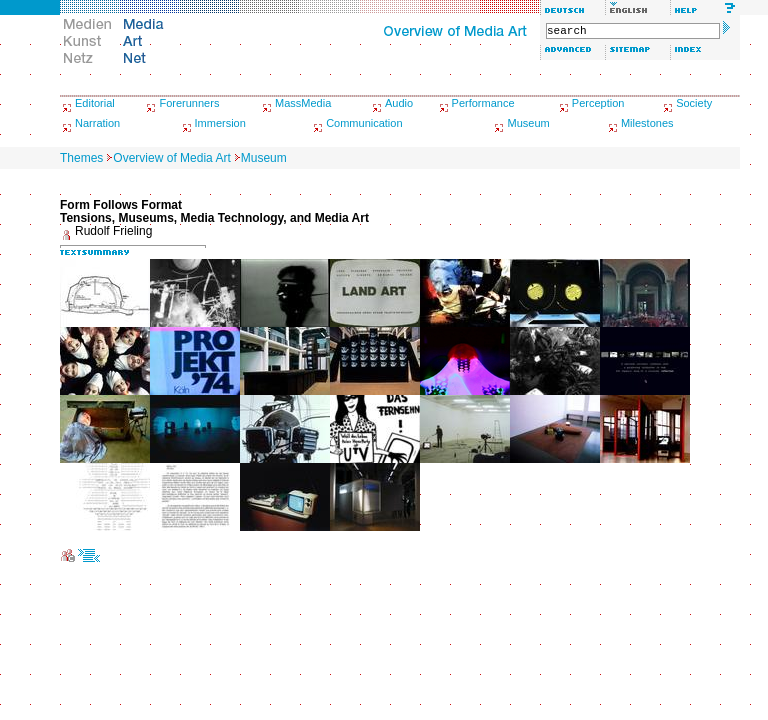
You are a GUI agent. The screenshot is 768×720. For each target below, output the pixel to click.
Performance (483, 103)
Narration (97, 123)
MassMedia (303, 103)
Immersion (220, 123)
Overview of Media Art (171, 158)
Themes (81, 158)
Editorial (95, 103)
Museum (528, 123)
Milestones (647, 123)
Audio (399, 103)
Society (694, 103)
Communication (364, 123)
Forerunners (189, 103)
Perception (598, 103)
